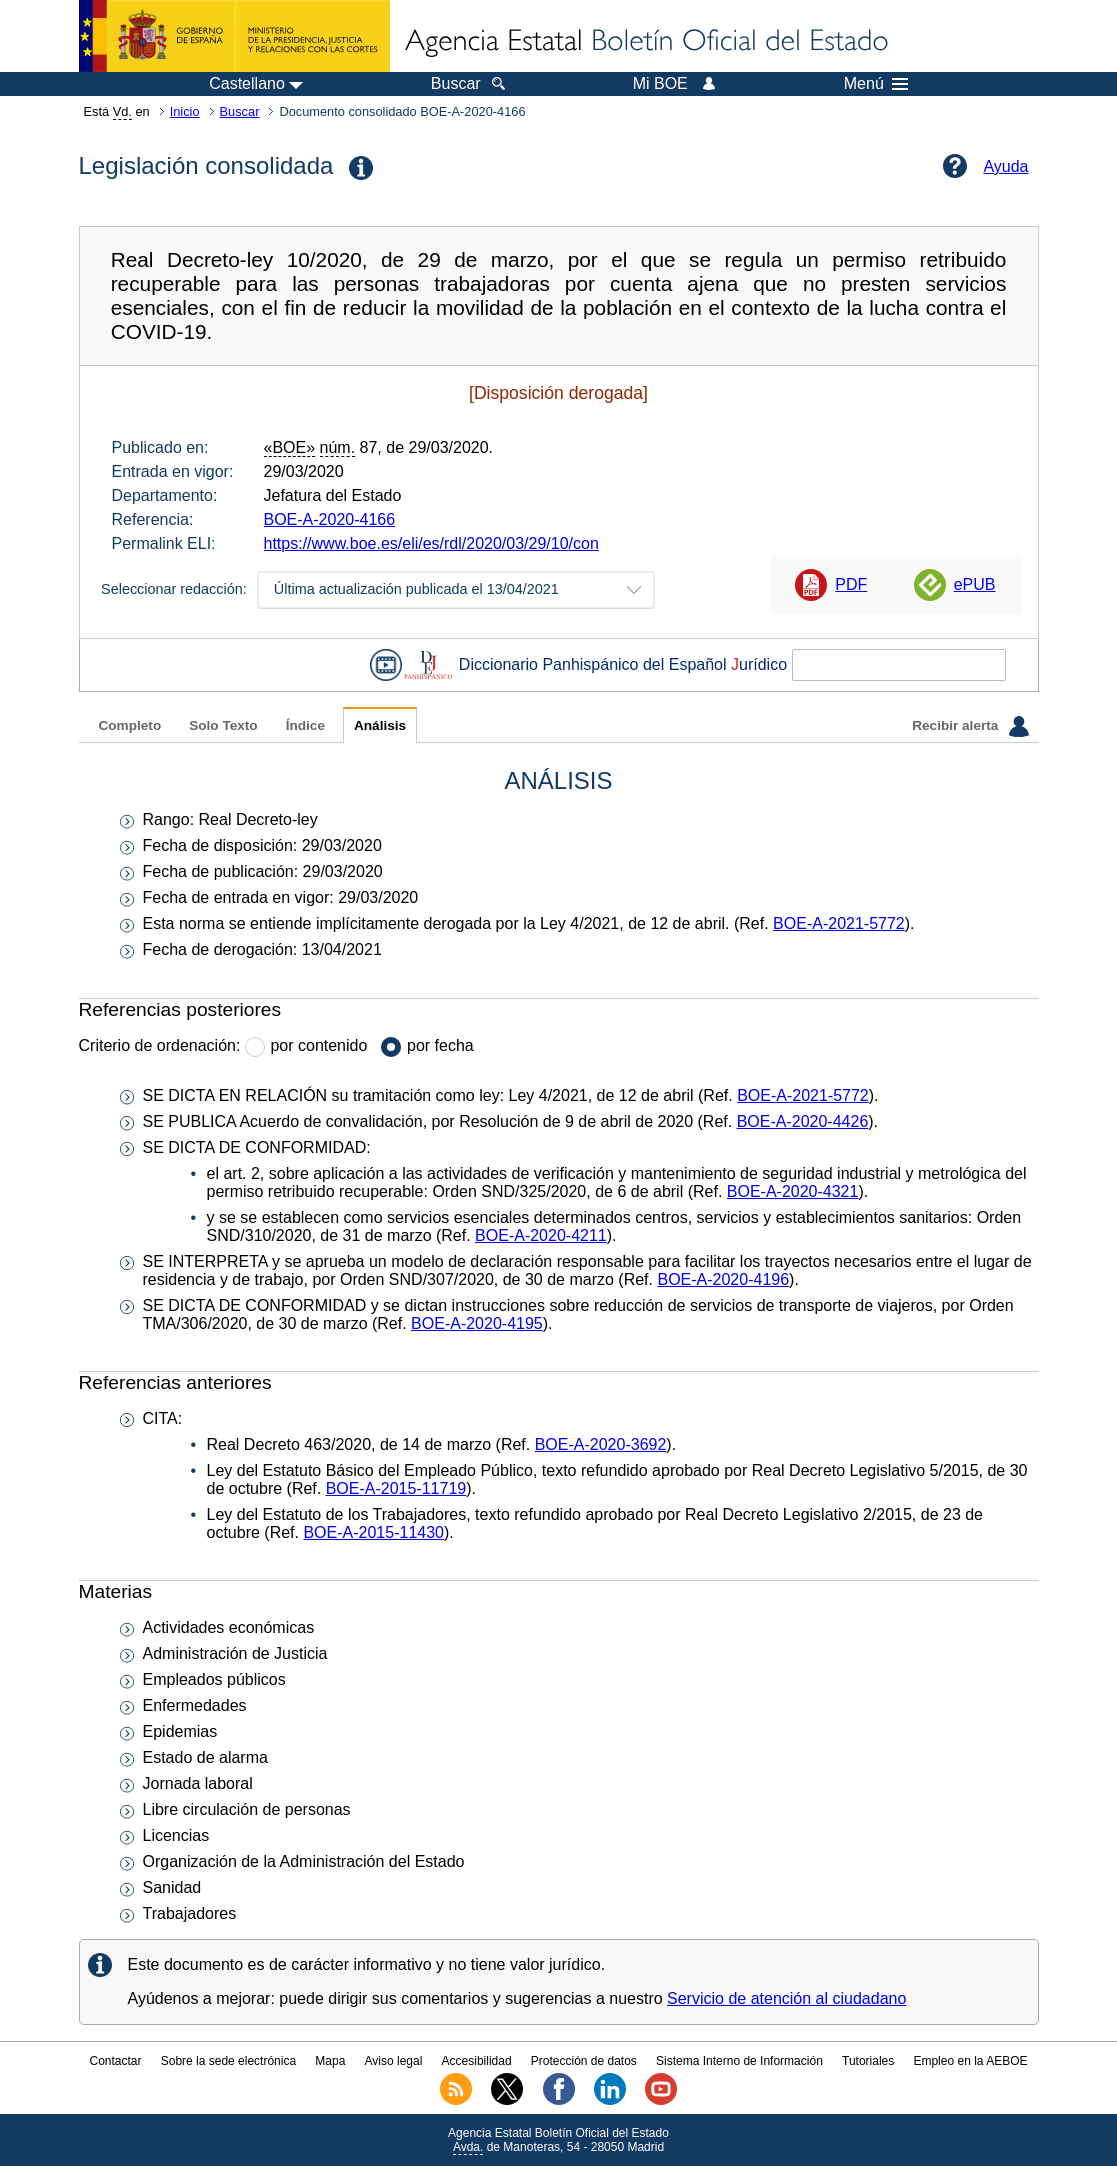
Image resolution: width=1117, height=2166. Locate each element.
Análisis (380, 725)
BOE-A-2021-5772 (839, 923)
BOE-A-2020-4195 (477, 1323)
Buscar (240, 111)
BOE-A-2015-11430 (373, 1532)
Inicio (185, 111)
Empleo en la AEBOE (970, 2061)
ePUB (975, 584)
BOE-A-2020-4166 (330, 519)
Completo (130, 725)
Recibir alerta (970, 726)
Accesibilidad (477, 2061)
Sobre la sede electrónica (228, 2061)
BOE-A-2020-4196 (723, 1279)
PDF (851, 584)
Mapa (330, 2061)
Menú (876, 84)
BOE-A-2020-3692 (601, 1444)
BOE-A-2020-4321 (793, 1191)
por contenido (318, 1045)
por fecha (440, 1045)
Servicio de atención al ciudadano (786, 1998)
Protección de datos (584, 2061)
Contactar (115, 2061)
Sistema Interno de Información (739, 2061)
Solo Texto (223, 725)
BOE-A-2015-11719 (396, 1488)
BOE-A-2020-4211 (541, 1235)
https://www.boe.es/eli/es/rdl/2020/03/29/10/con (431, 543)
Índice (305, 725)
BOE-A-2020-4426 (803, 1121)
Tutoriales (868, 2061)
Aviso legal (394, 2061)
